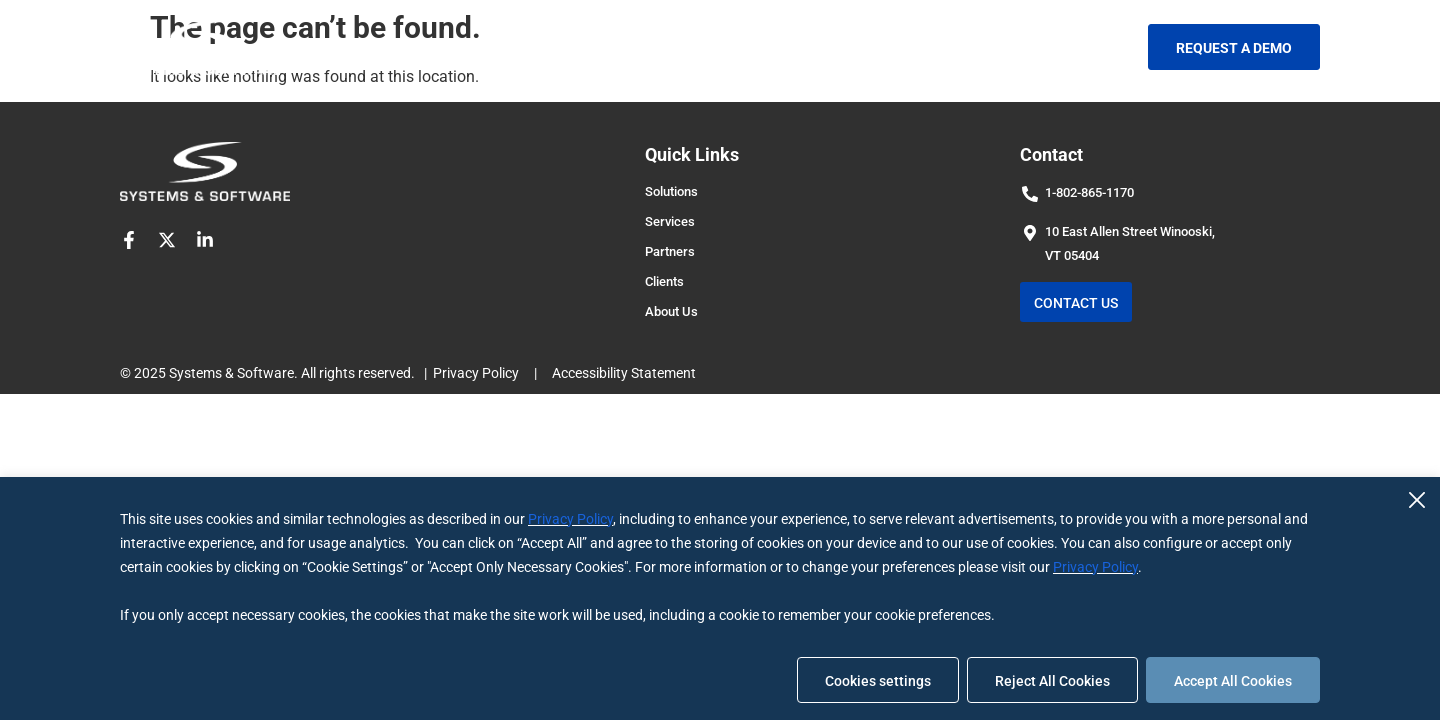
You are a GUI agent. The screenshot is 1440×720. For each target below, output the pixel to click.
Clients (781, 46)
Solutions (478, 46)
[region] (720, 598)
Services (585, 46)
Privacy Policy (570, 519)
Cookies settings (878, 681)
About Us (881, 46)
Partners (689, 46)
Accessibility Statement (624, 373)
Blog (971, 46)
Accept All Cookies (1233, 681)
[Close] (1417, 500)
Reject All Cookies (1052, 681)
